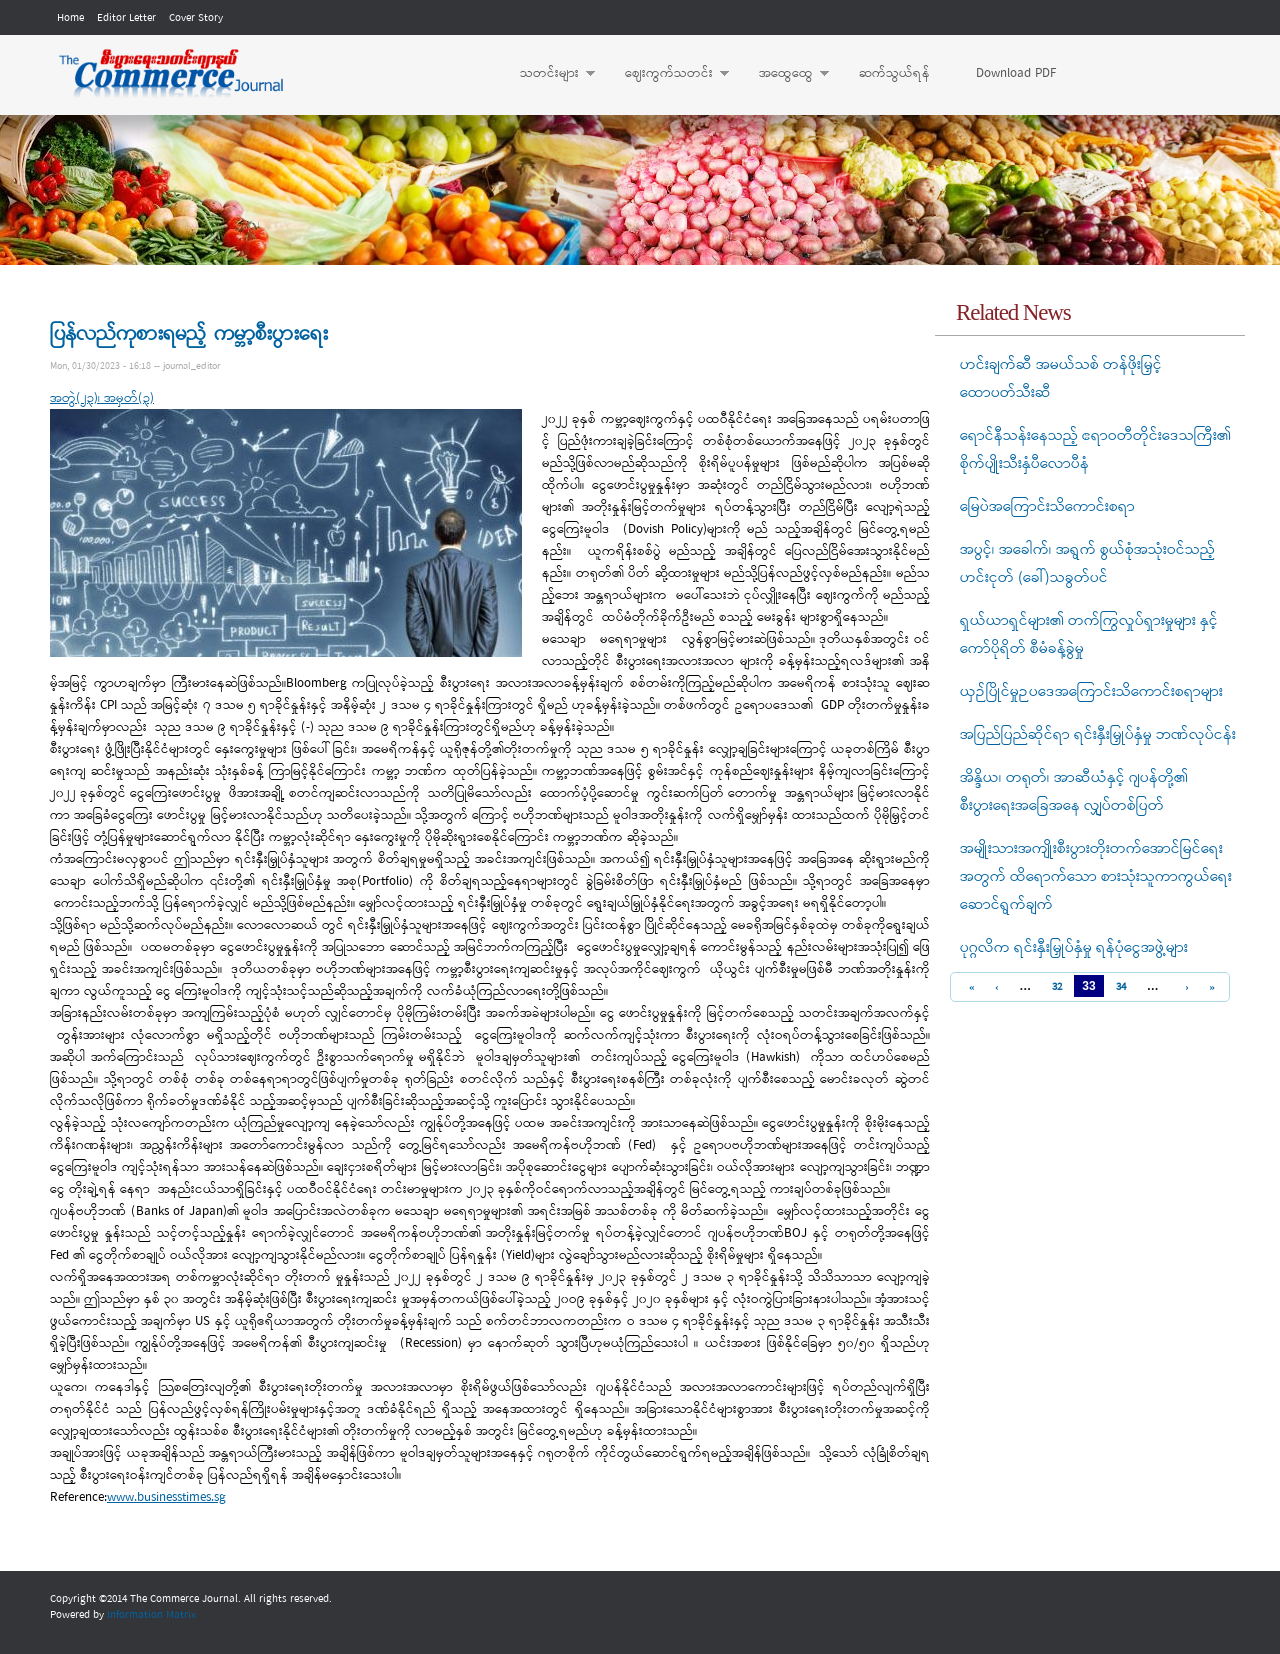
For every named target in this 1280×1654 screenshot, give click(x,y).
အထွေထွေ (784, 74)
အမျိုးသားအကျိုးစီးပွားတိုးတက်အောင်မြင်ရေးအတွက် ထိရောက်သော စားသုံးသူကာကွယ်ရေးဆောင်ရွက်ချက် (1096, 877)
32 (1057, 987)
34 (1121, 987)
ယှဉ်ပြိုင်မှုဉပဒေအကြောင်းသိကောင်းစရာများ (1091, 692)
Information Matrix (151, 1615)
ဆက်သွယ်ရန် (894, 73)
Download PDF (1016, 73)
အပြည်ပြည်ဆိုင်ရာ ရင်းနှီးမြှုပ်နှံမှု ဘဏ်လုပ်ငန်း (1098, 735)
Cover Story (196, 18)
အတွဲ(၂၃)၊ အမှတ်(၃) (102, 398)
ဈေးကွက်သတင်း (667, 74)
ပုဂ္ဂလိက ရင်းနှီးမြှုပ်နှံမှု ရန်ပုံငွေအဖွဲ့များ (1074, 948)
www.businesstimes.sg (166, 1497)
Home (70, 18)
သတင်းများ (547, 74)
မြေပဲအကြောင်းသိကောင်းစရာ (1047, 507)
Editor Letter (126, 18)
